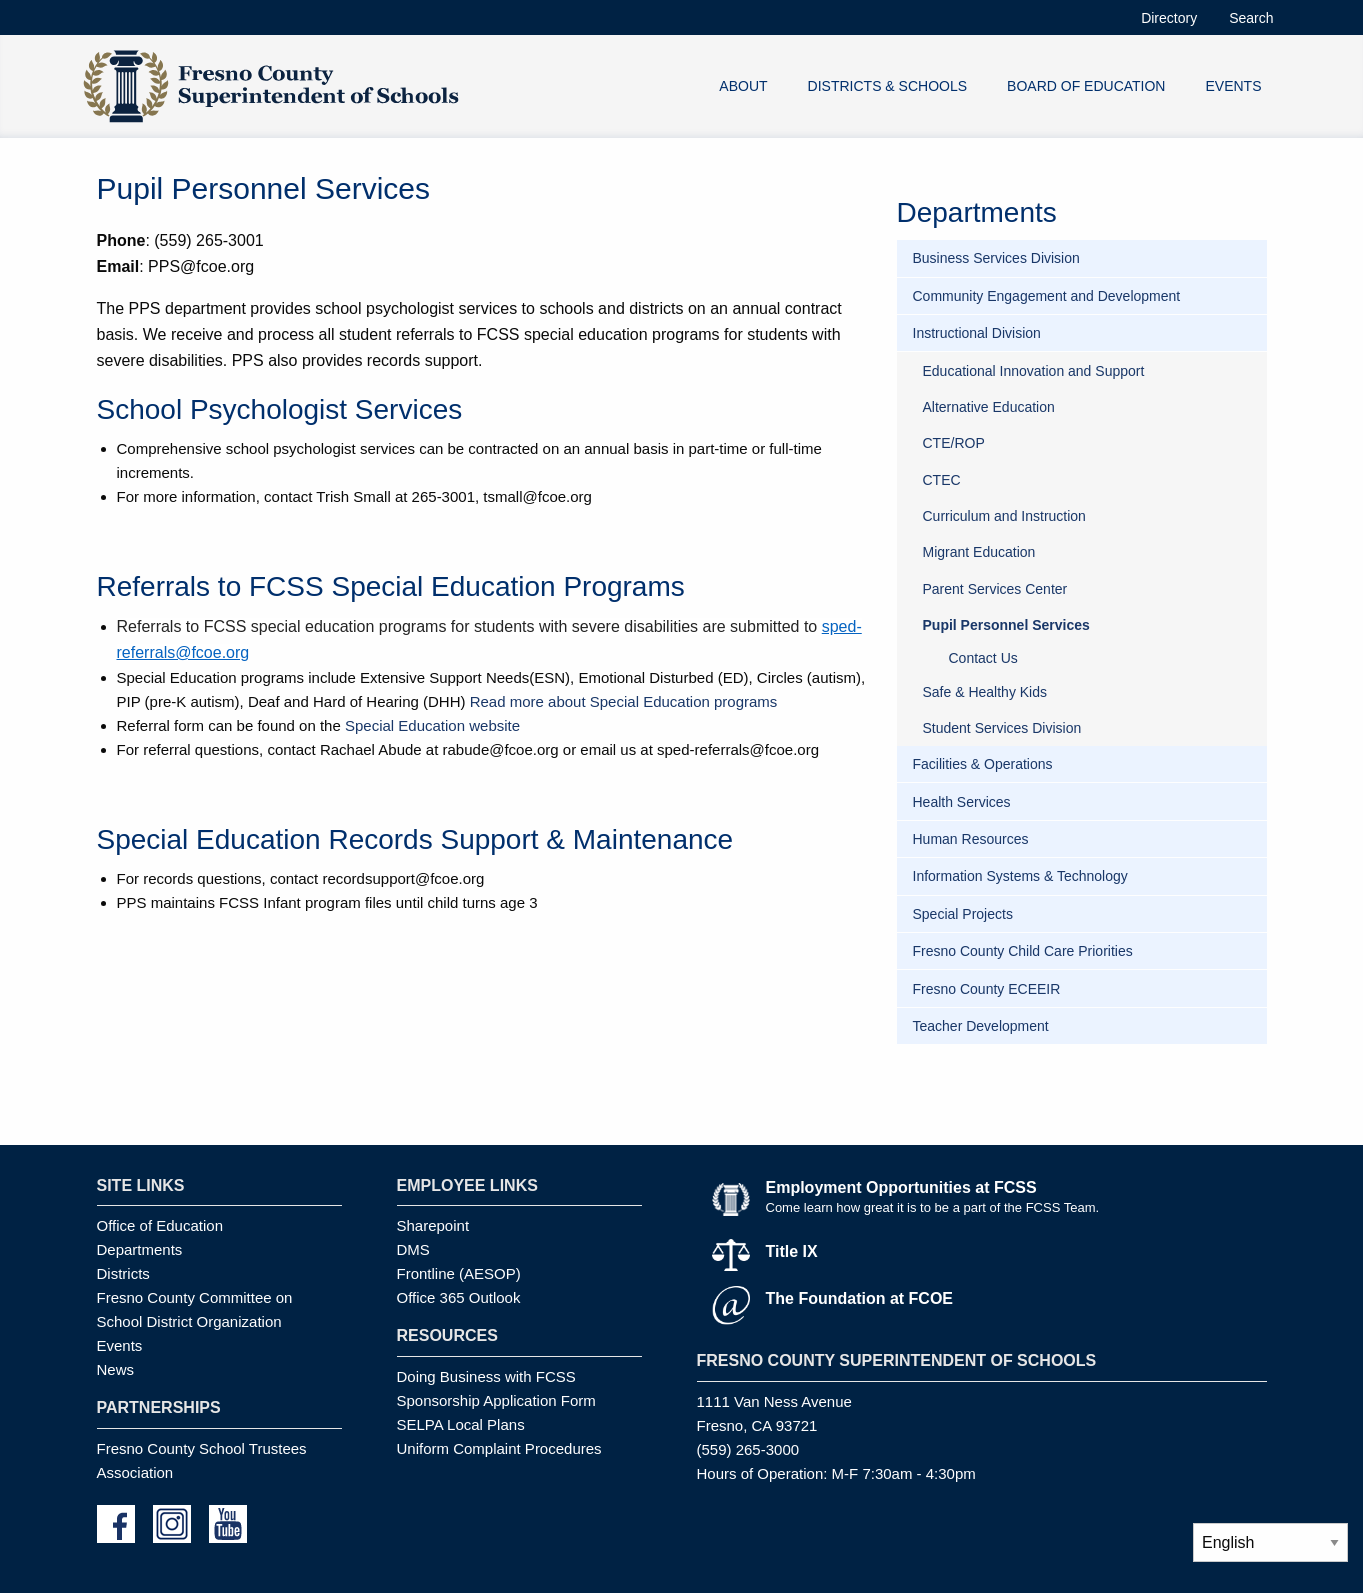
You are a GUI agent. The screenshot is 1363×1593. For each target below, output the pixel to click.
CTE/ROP (954, 443)
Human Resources (971, 839)
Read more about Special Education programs (624, 701)
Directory (1169, 18)
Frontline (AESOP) (459, 1273)
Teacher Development (981, 1026)
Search (1251, 18)
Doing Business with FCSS (486, 1376)
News (116, 1369)
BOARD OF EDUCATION (1086, 86)
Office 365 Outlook (459, 1297)
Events (120, 1345)
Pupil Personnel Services (1006, 625)
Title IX (792, 1251)
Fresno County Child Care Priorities (1023, 951)
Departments (140, 1249)
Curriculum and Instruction (1004, 516)
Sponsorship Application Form (496, 1400)
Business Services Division (996, 258)
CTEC (942, 480)
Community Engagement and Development (1047, 296)
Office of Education (160, 1225)
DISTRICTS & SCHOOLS (887, 86)
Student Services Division (1002, 728)
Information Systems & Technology (1020, 876)
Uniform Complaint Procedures (499, 1448)
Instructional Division (977, 333)
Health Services (962, 802)
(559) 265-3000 (748, 1449)
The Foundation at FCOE (860, 1298)
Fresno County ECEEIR (987, 989)
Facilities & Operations (983, 764)
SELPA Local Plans (461, 1424)
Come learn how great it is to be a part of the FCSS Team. (933, 1207)
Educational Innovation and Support (1034, 371)
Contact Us (983, 658)
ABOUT (743, 86)
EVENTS (1233, 86)
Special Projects (963, 914)
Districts (123, 1273)
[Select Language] (1270, 1542)
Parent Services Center (995, 589)
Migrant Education (979, 552)
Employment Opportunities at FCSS (901, 1187)
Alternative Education (989, 407)
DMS (413, 1249)
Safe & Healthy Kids (985, 692)
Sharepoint (433, 1225)
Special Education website (432, 725)
